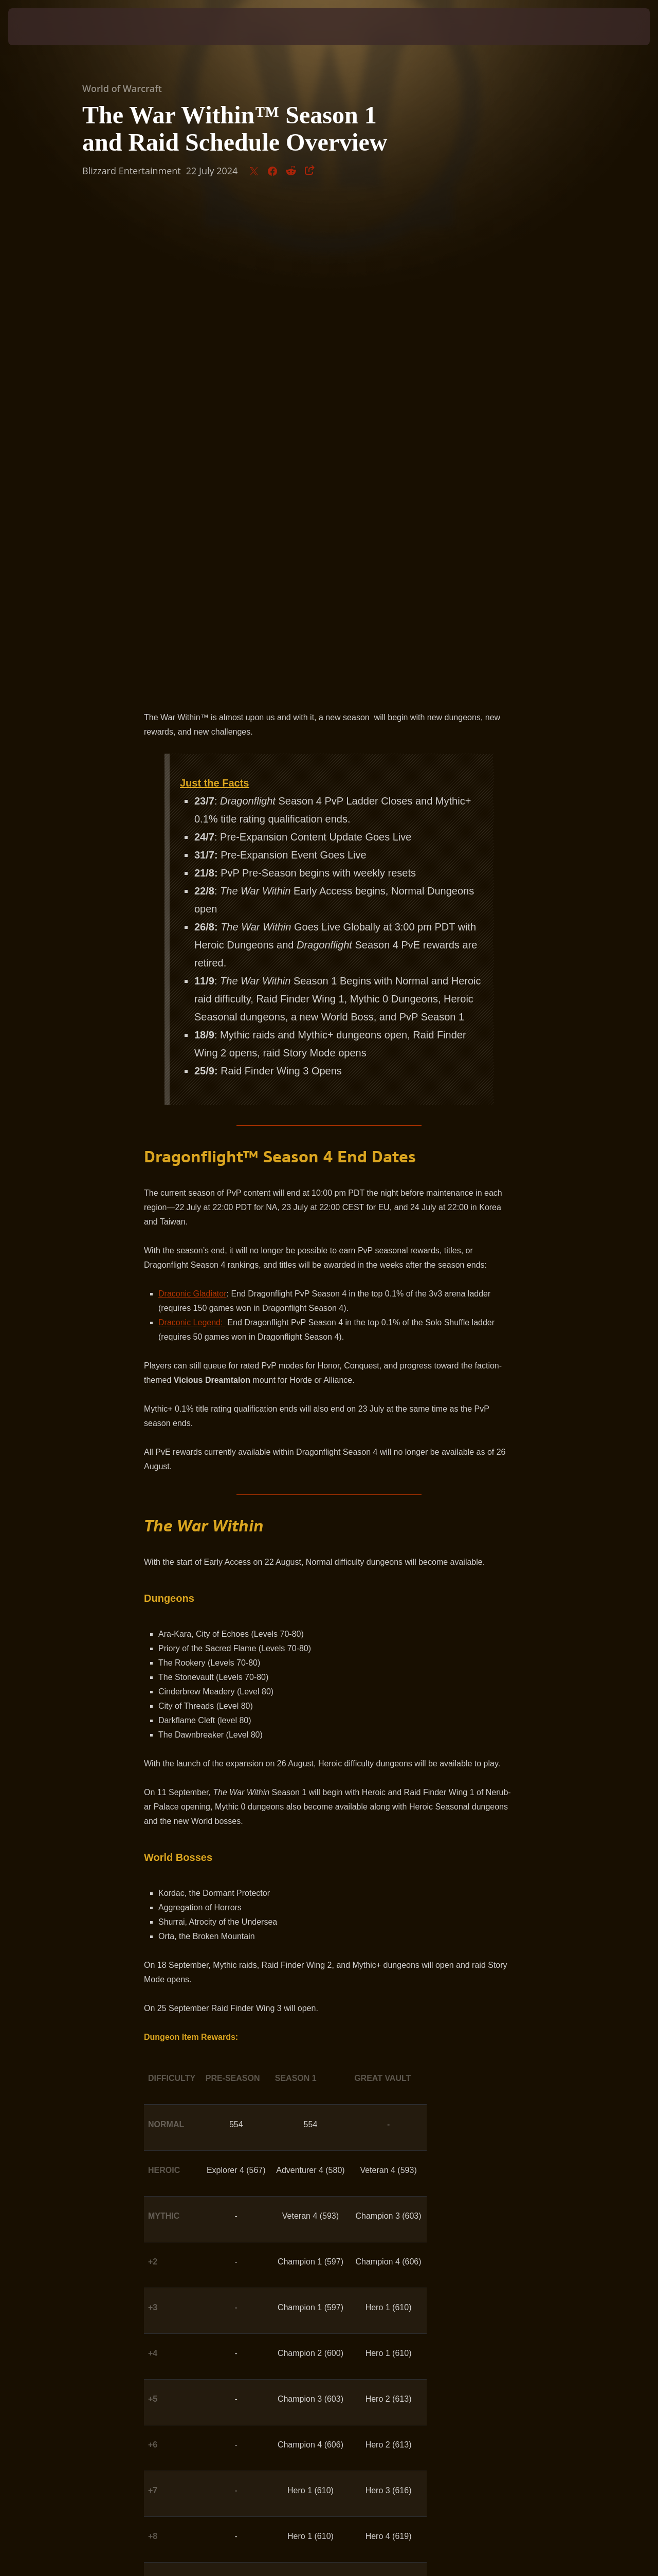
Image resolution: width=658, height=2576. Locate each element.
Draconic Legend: (191, 838)
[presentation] (40, 26)
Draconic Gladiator (192, 809)
